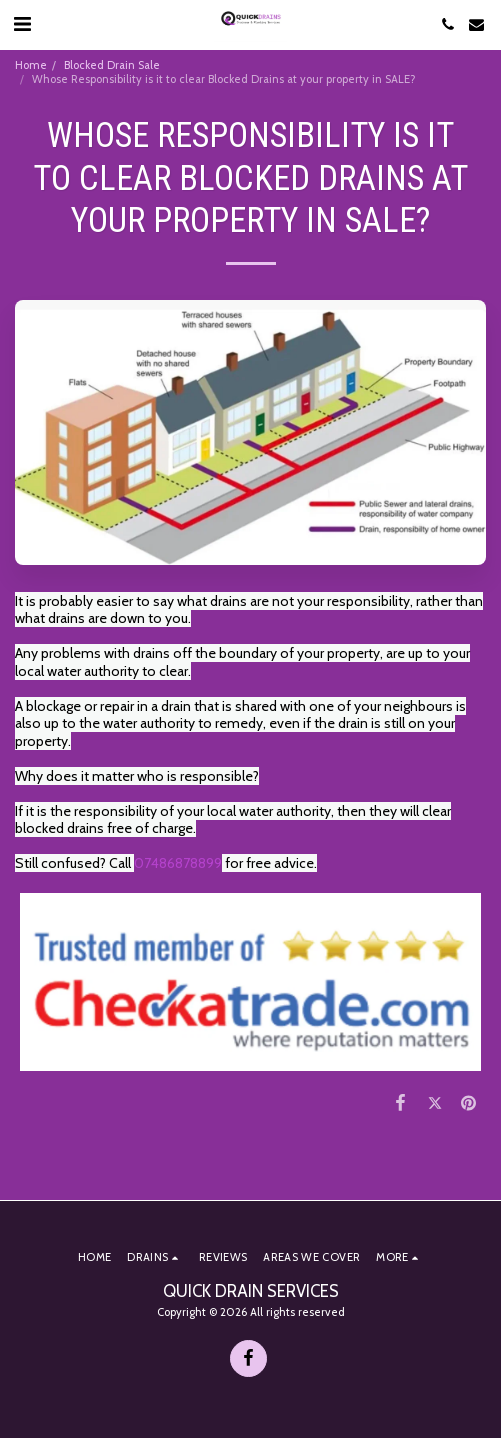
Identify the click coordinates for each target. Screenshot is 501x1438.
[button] (22, 24)
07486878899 (178, 863)
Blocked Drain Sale (112, 65)
